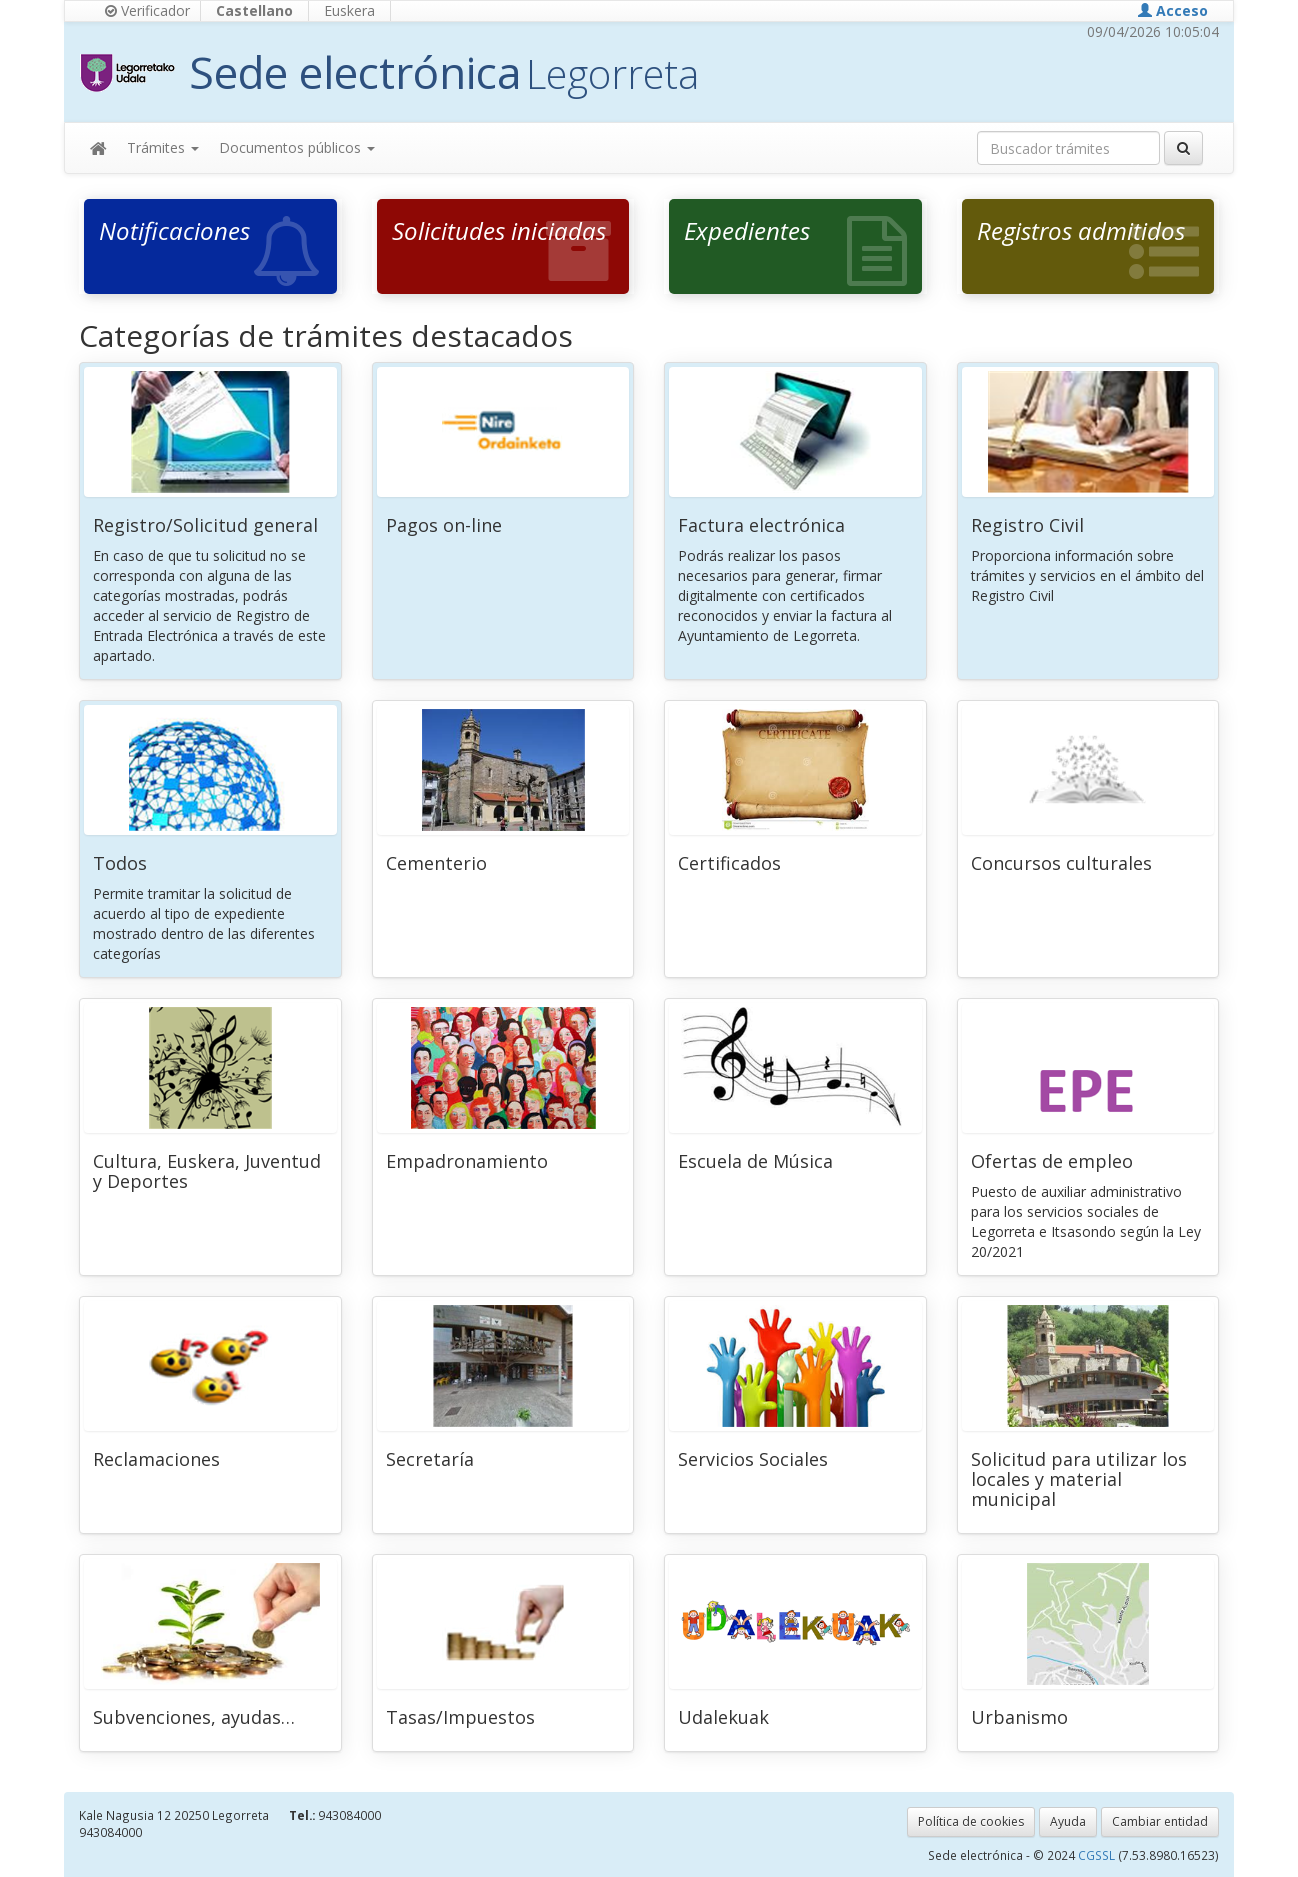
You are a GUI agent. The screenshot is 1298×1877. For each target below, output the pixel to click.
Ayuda (1068, 1821)
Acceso (1173, 10)
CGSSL (1098, 1855)
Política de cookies (971, 1821)
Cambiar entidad (1160, 1821)
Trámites (163, 147)
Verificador (147, 10)
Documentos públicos (297, 147)
